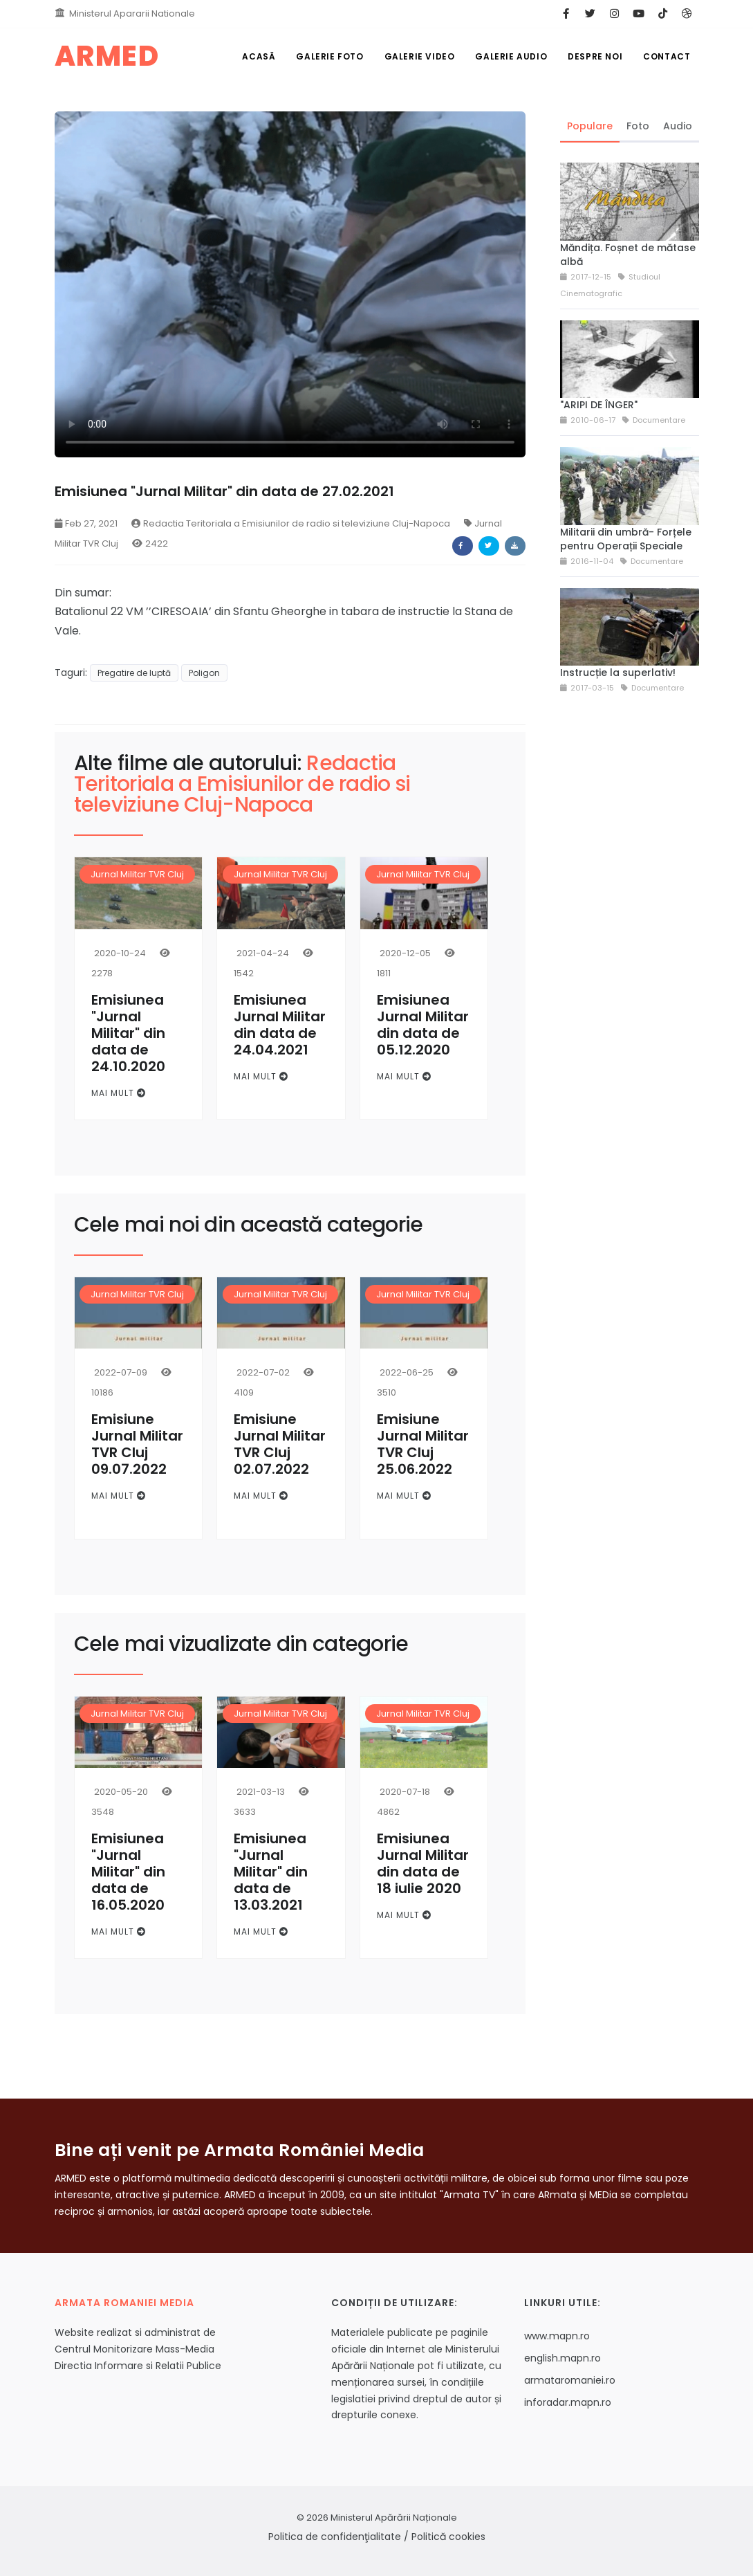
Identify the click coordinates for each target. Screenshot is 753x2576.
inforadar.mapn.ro (567, 2402)
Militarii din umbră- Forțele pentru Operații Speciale (625, 539)
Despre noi (595, 56)
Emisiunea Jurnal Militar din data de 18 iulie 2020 (423, 1863)
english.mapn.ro (562, 2358)
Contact (666, 56)
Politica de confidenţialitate (334, 2536)
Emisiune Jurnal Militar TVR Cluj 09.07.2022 (137, 1444)
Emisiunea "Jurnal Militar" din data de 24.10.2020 (128, 1033)
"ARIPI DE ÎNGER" (599, 405)
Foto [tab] (637, 126)
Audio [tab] (677, 126)
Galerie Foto (329, 56)
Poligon (204, 673)
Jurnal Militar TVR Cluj (137, 874)
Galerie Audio (511, 56)
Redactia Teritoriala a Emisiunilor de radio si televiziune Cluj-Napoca (290, 523)
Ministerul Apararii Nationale (132, 13)
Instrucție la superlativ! (618, 672)
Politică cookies (448, 2536)
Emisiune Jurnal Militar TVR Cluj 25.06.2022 (423, 1444)
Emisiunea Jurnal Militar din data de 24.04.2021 (280, 1024)
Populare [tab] (590, 126)
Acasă (258, 56)
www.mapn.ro (557, 2336)
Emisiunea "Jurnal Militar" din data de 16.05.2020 (128, 1872)
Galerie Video (419, 56)
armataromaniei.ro (569, 2380)
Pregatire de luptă (134, 673)
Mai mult (118, 1093)
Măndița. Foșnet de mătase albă (628, 254)
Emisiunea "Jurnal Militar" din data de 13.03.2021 (271, 1872)
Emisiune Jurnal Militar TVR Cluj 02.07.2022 (280, 1444)
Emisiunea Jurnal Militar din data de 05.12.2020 (423, 1024)
